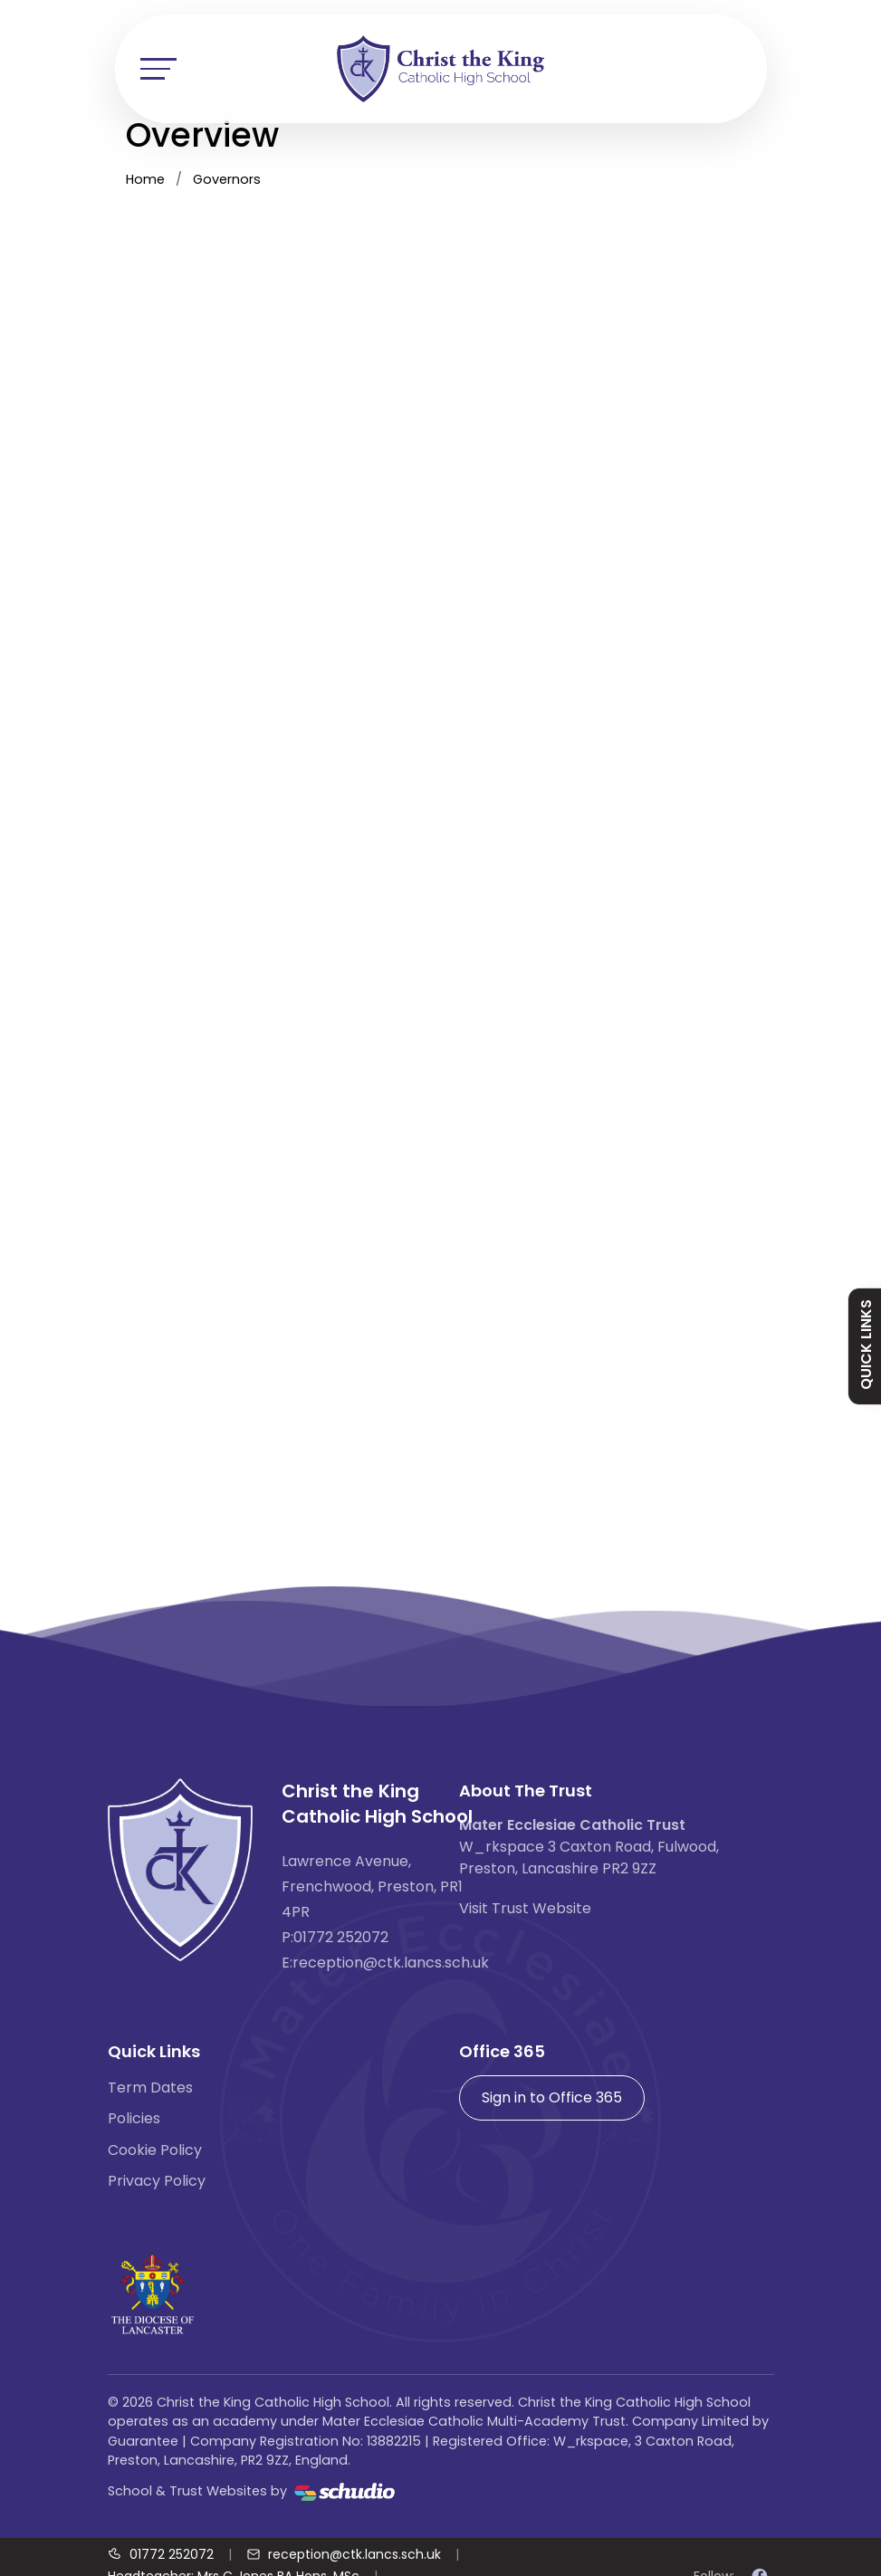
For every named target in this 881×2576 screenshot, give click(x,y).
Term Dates (150, 2087)
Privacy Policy (157, 2180)
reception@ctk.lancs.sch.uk (390, 1962)
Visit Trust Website (525, 1908)
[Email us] (343, 2554)
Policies (134, 2118)
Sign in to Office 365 (552, 2097)
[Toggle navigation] (158, 68)
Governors (227, 179)
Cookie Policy (155, 2150)
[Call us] (161, 2554)
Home (145, 179)
